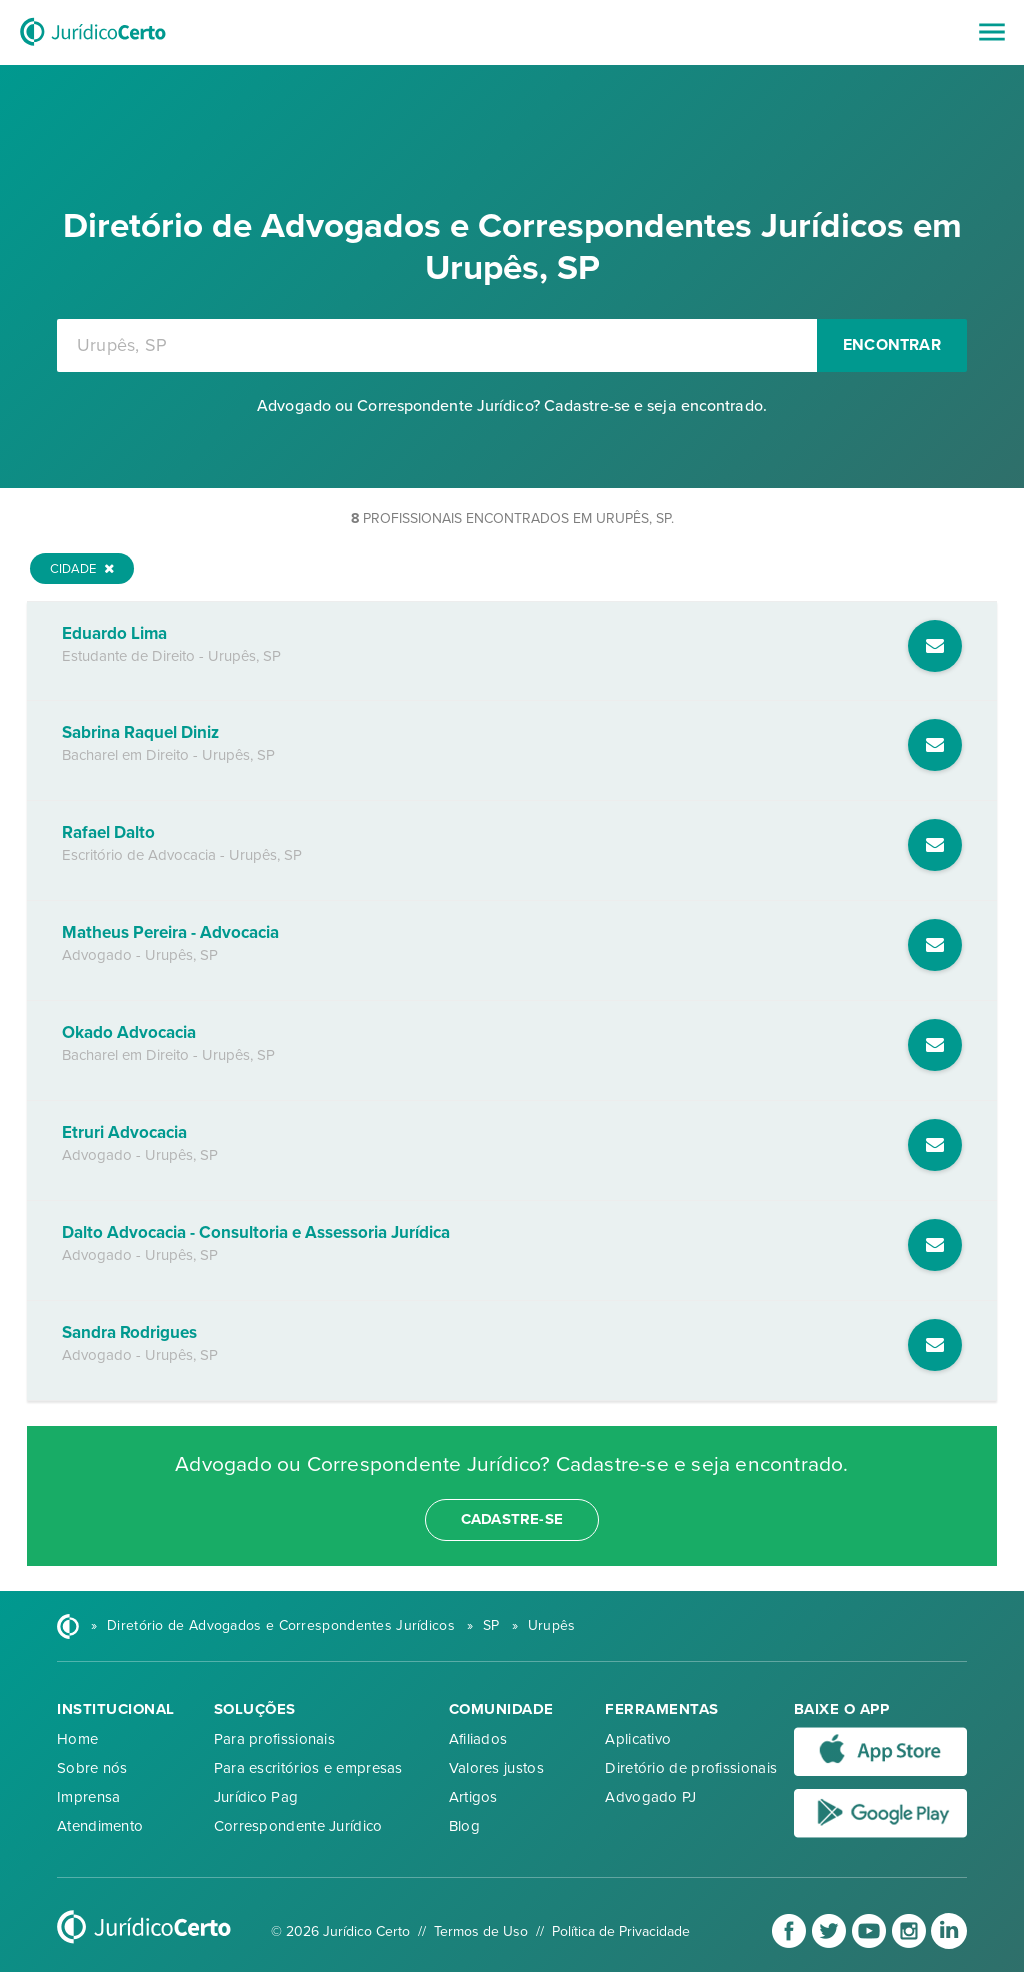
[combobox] (437, 345)
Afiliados (478, 1739)
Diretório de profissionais (691, 1768)
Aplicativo (638, 1739)
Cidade (82, 569)
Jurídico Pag (256, 1797)
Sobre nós (92, 1768)
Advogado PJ (650, 1797)
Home (77, 1739)
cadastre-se (512, 1519)
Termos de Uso (481, 1931)
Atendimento (100, 1826)
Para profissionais (274, 1739)
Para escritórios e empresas (308, 1768)
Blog (464, 1826)
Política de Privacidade (621, 1931)
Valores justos (496, 1768)
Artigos (473, 1797)
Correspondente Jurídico (298, 1826)
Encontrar (892, 345)
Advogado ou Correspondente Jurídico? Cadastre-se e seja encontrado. (512, 406)
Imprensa (88, 1797)
